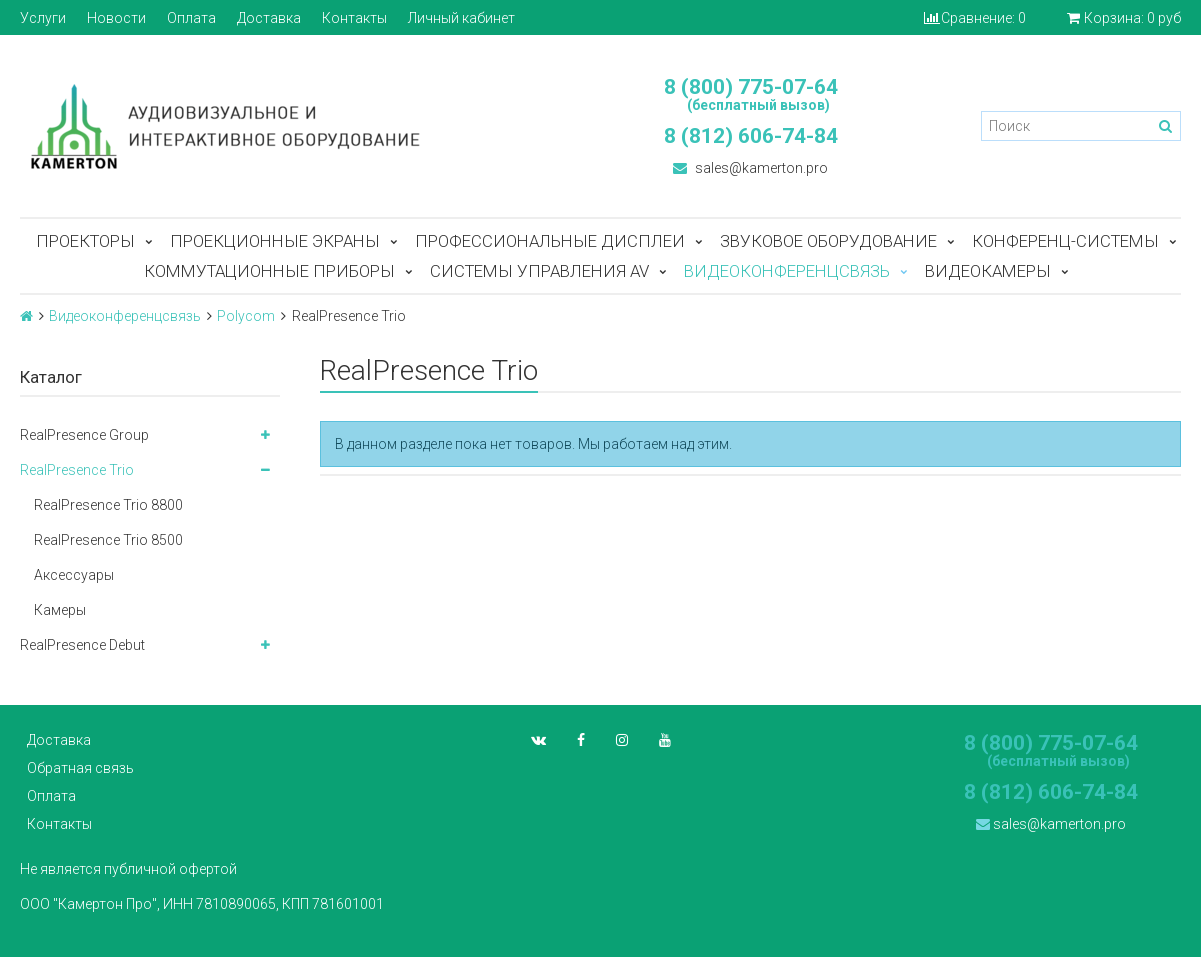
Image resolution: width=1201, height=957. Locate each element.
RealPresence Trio (77, 470)
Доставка (269, 18)
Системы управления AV (539, 271)
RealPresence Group (84, 435)
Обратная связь (80, 768)
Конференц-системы (1065, 241)
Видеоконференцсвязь (787, 271)
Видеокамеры (988, 271)
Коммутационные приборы (269, 271)
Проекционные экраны (275, 241)
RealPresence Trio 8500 (108, 540)
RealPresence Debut (82, 645)
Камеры (60, 610)
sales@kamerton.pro (750, 168)
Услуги (43, 18)
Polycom (246, 316)
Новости (116, 18)
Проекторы (85, 241)
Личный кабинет (461, 18)
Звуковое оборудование (828, 241)
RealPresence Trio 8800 (108, 505)
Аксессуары (74, 575)
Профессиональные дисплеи (550, 241)
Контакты (354, 18)
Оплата (191, 18)
